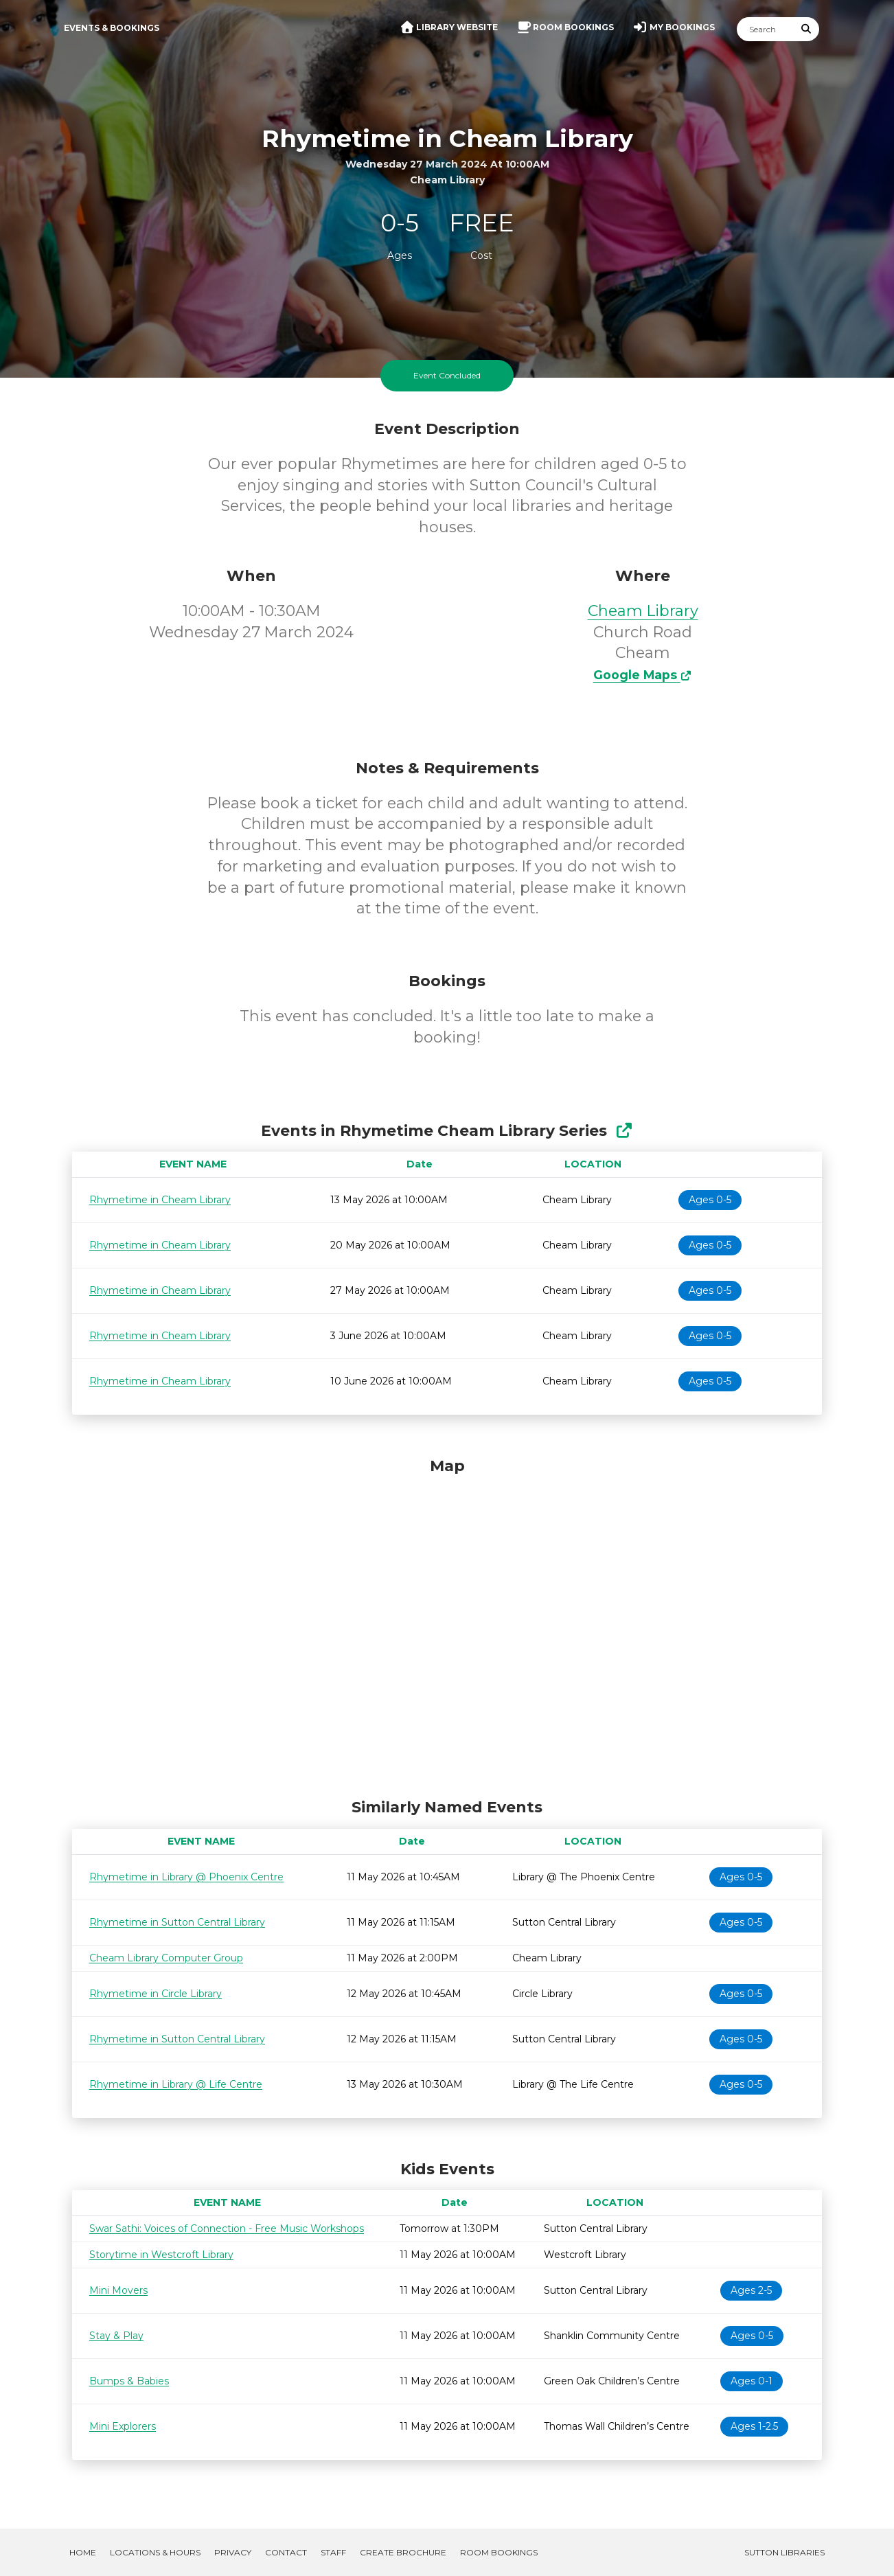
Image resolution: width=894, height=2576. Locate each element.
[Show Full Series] (624, 1130)
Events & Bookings (111, 28)
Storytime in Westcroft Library (161, 2254)
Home (82, 2552)
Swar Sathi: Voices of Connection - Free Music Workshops (226, 2228)
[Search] (765, 29)
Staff (333, 2552)
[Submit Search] (807, 29)
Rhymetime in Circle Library (155, 1993)
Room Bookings (499, 2552)
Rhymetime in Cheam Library (160, 1200)
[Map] (447, 1624)
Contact (286, 2552)
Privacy (232, 2552)
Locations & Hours (155, 2552)
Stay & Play (116, 2335)
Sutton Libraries (784, 2552)
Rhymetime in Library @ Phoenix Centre (186, 1877)
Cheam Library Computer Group (166, 1958)
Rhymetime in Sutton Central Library (177, 1922)
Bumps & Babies (129, 2381)
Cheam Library (643, 611)
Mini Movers (118, 2290)
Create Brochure (403, 2552)
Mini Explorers (122, 2426)
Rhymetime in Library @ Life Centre (175, 2084)
